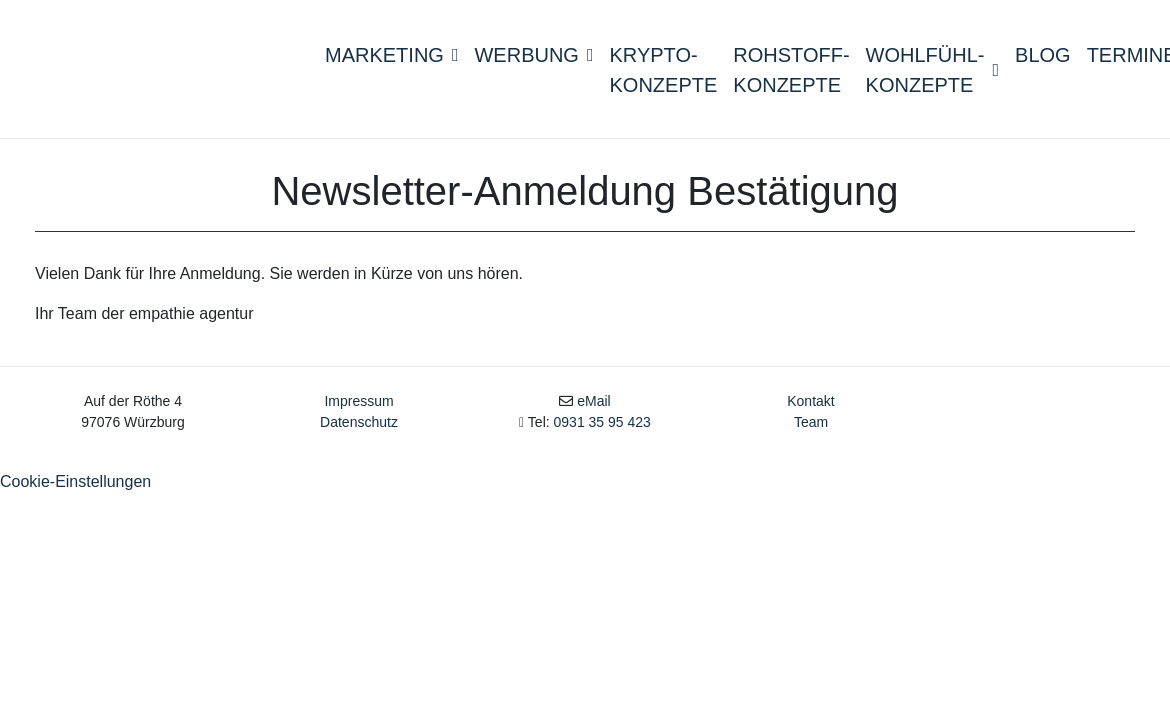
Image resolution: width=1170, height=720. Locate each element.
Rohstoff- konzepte (791, 74)
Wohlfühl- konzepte (932, 74)
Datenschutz (359, 432)
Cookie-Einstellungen (75, 491)
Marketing (391, 59)
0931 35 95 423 (602, 432)
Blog (1043, 59)
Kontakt (810, 411)
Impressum (358, 411)
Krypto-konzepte (664, 74)
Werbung (533, 59)
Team (811, 432)
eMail (593, 411)
